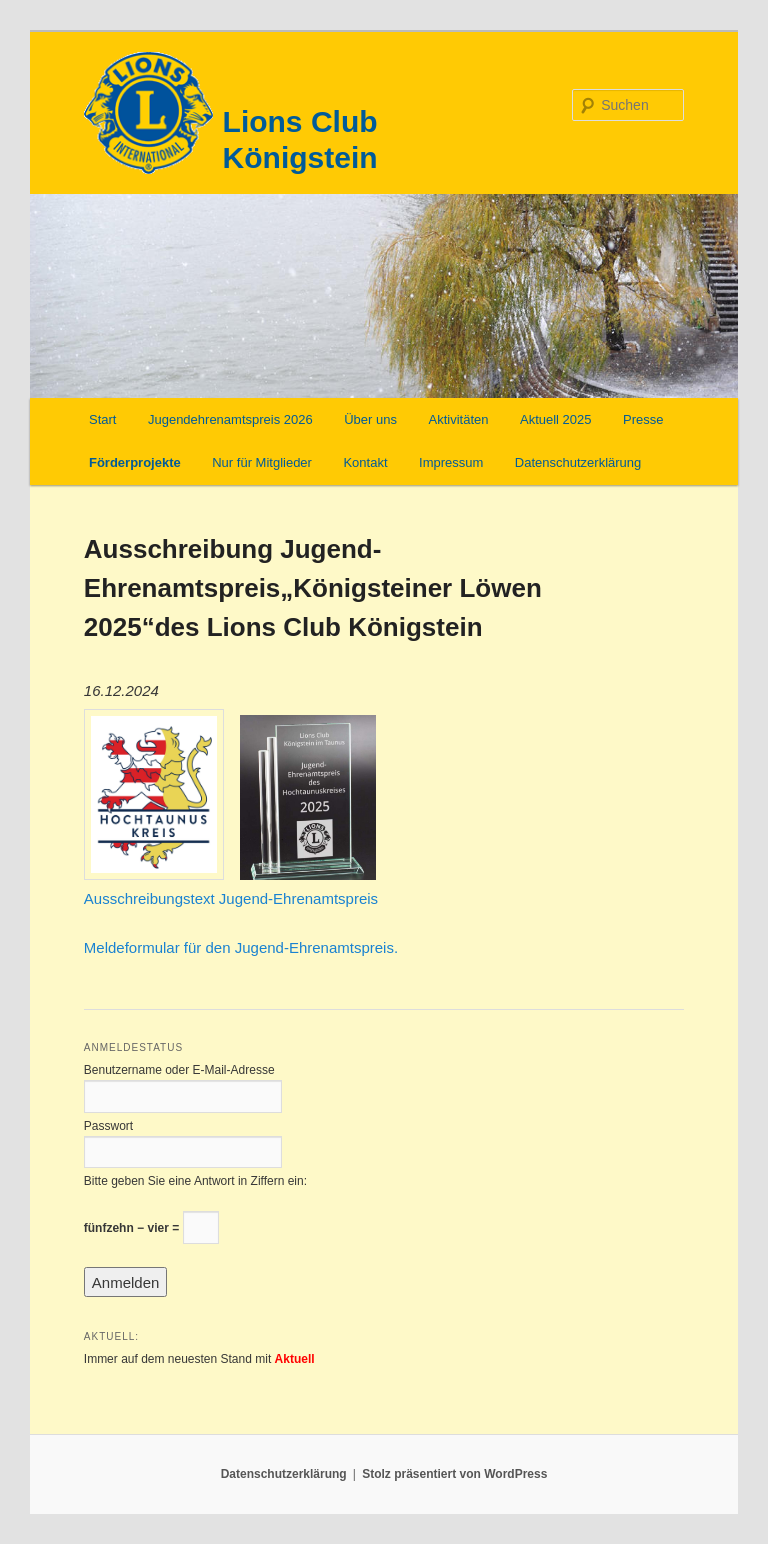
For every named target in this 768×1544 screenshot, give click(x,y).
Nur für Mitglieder (262, 462)
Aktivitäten (458, 419)
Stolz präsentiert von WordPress (454, 1474)
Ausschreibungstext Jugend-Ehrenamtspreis (231, 898)
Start (102, 419)
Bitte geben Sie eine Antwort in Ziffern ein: (195, 1181)
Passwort (108, 1126)
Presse (643, 419)
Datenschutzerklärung (578, 462)
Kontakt (365, 462)
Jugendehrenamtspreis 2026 (230, 419)
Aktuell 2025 (556, 419)
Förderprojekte (135, 462)
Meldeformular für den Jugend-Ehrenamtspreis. (241, 947)
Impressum (451, 462)
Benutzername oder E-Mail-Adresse (179, 1070)
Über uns (370, 419)
